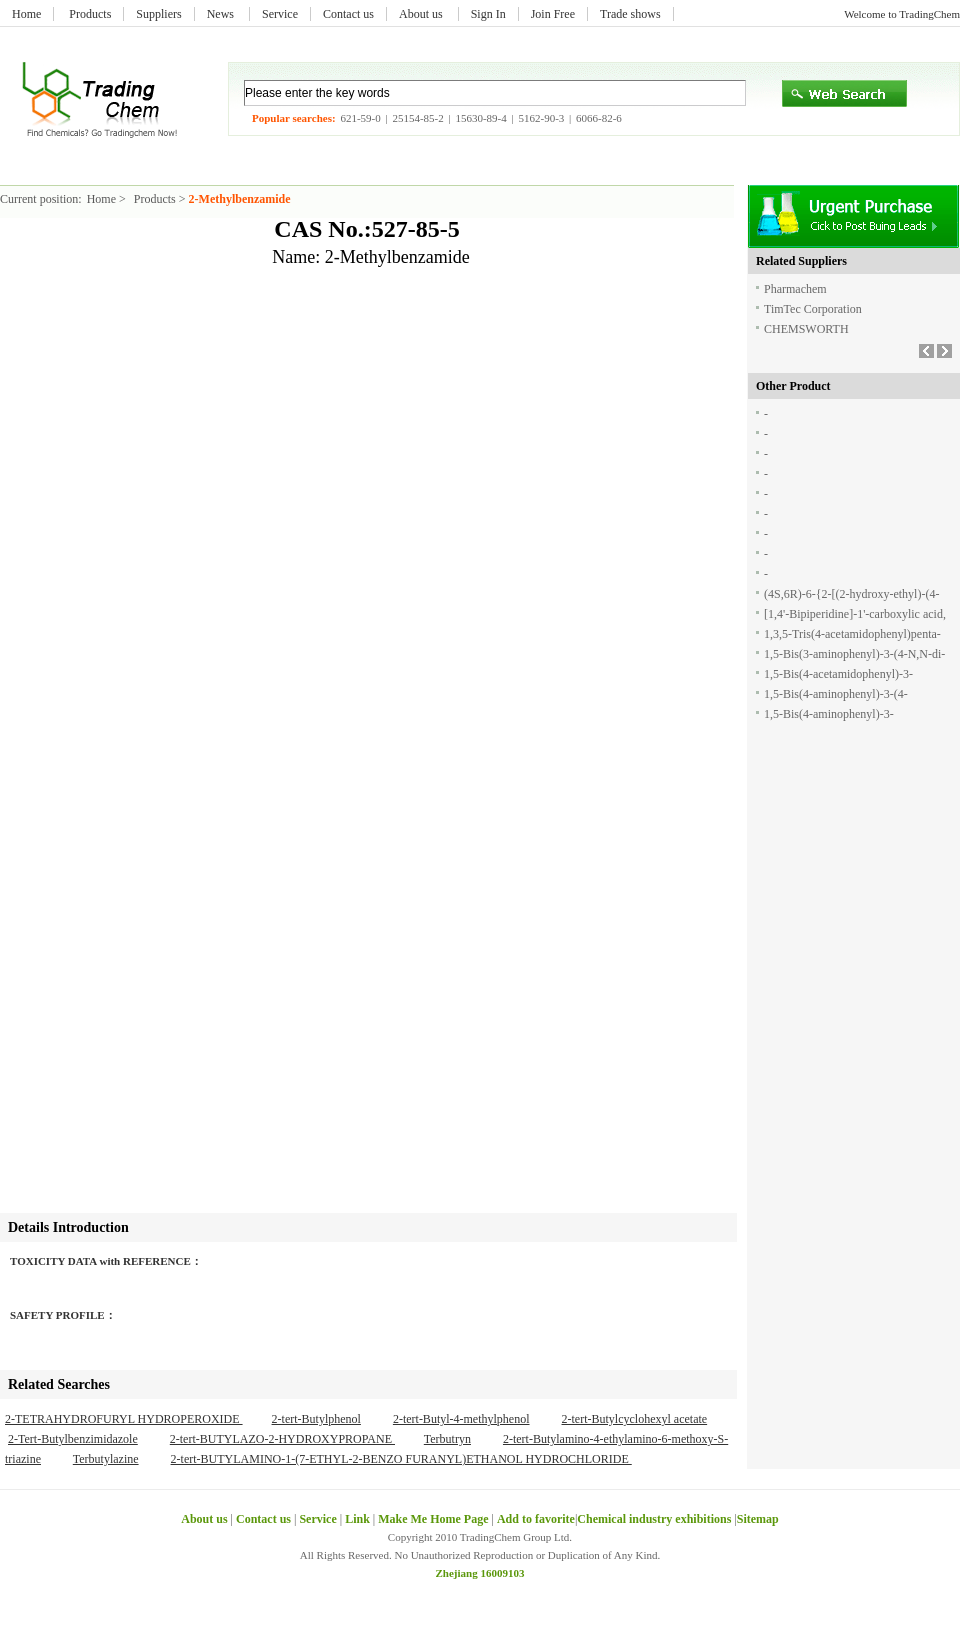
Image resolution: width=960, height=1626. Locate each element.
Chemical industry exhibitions (655, 1519)
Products (90, 14)
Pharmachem (795, 289)
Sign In (488, 14)
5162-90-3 (541, 118)
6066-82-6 (599, 118)
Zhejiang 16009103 (480, 1573)
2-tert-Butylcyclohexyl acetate (635, 1419)
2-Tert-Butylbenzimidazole (73, 1439)
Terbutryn (447, 1439)
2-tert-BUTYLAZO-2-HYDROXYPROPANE (282, 1439)
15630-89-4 (480, 118)
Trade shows (630, 14)
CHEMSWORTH (806, 329)
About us (422, 14)
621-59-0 (360, 118)
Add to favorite (536, 1519)
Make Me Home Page (433, 1519)
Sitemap (758, 1519)
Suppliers (158, 14)
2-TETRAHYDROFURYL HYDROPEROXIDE (124, 1419)
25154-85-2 (417, 118)
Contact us (348, 14)
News (222, 14)
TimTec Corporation (813, 309)
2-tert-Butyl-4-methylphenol (461, 1419)
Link (357, 1519)
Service (280, 14)
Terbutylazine (106, 1459)
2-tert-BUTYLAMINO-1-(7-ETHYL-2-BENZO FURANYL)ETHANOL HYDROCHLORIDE (401, 1459)
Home (26, 14)
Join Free (553, 14)
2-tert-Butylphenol (316, 1419)
